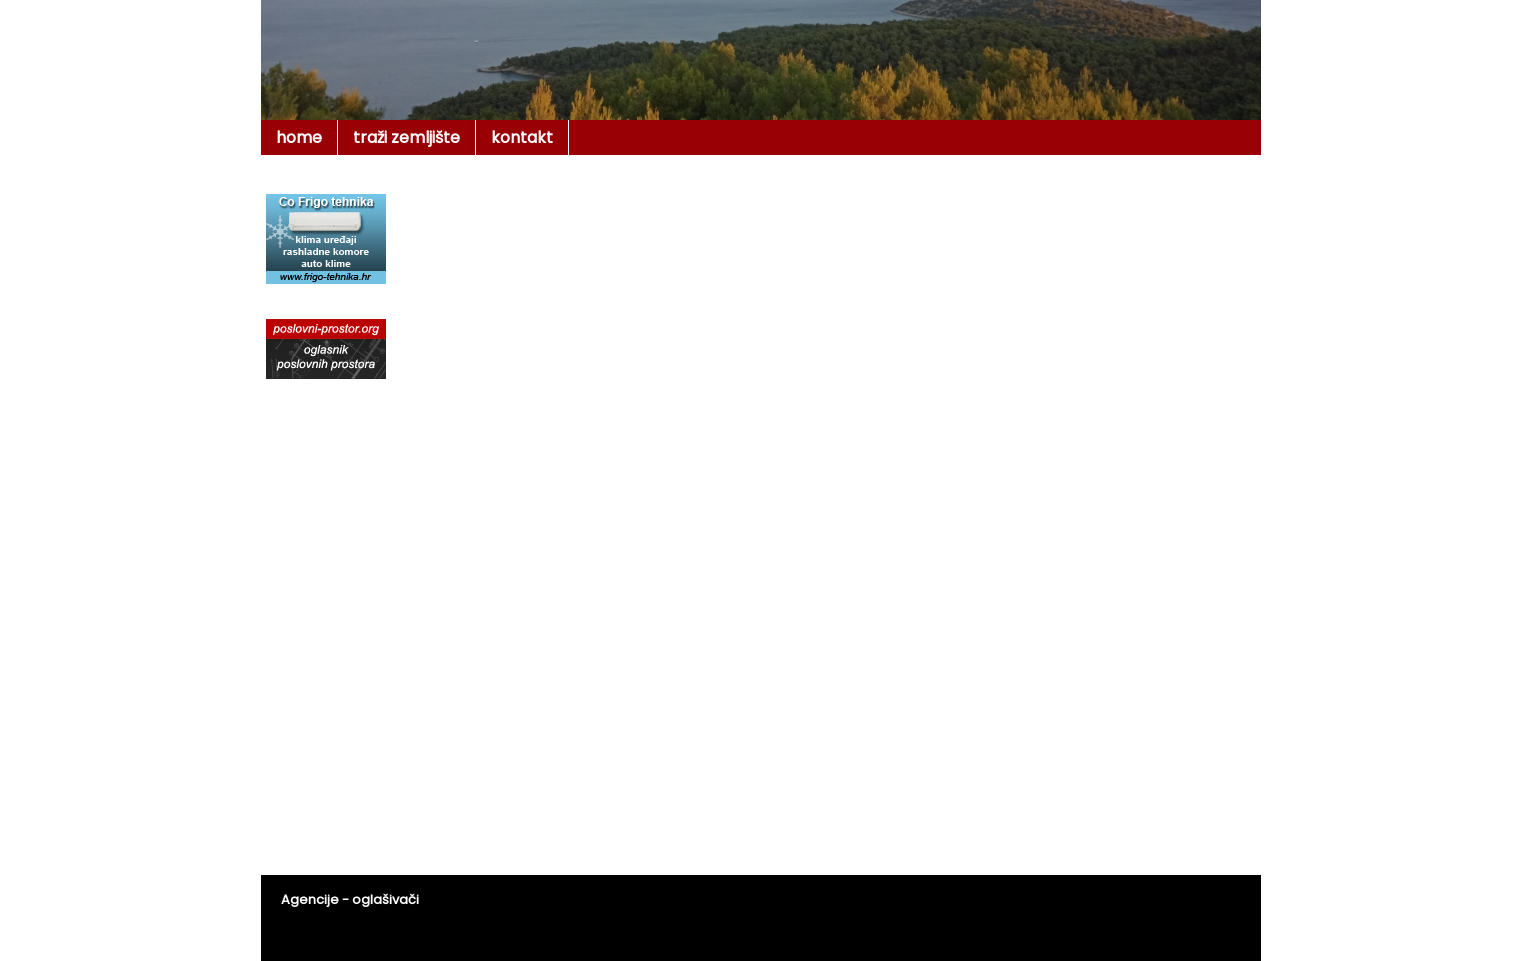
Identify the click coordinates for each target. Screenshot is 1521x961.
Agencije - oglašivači (350, 899)
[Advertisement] (886, 234)
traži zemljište (406, 137)
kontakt (522, 137)
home (299, 137)
